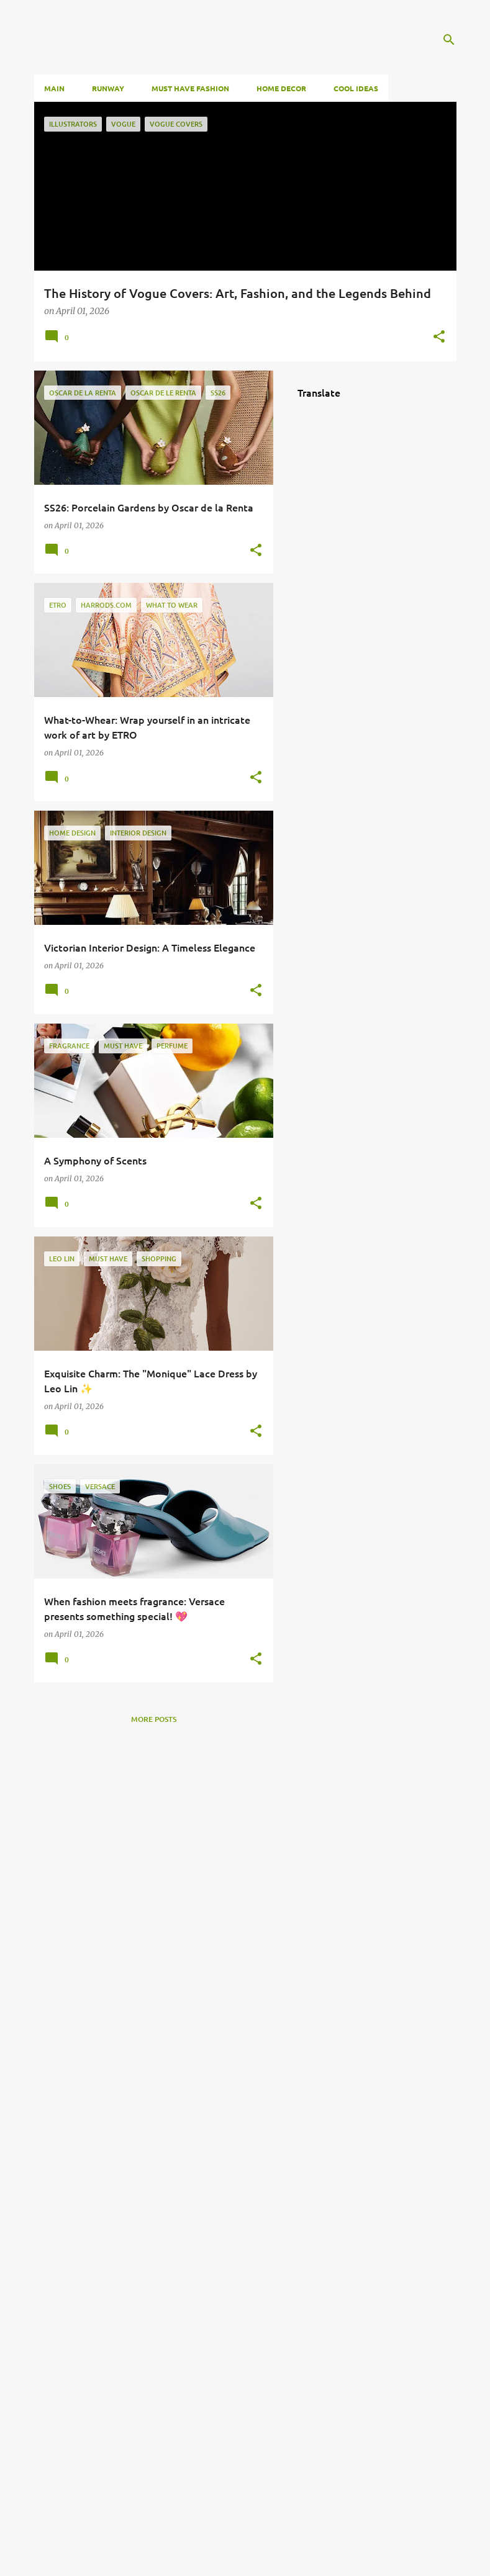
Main (54, 88)
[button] (439, 337)
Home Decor (281, 88)
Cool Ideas (355, 88)
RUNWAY (108, 88)
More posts (153, 1719)
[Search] (449, 40)
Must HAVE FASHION (190, 88)
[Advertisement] (153, 2145)
